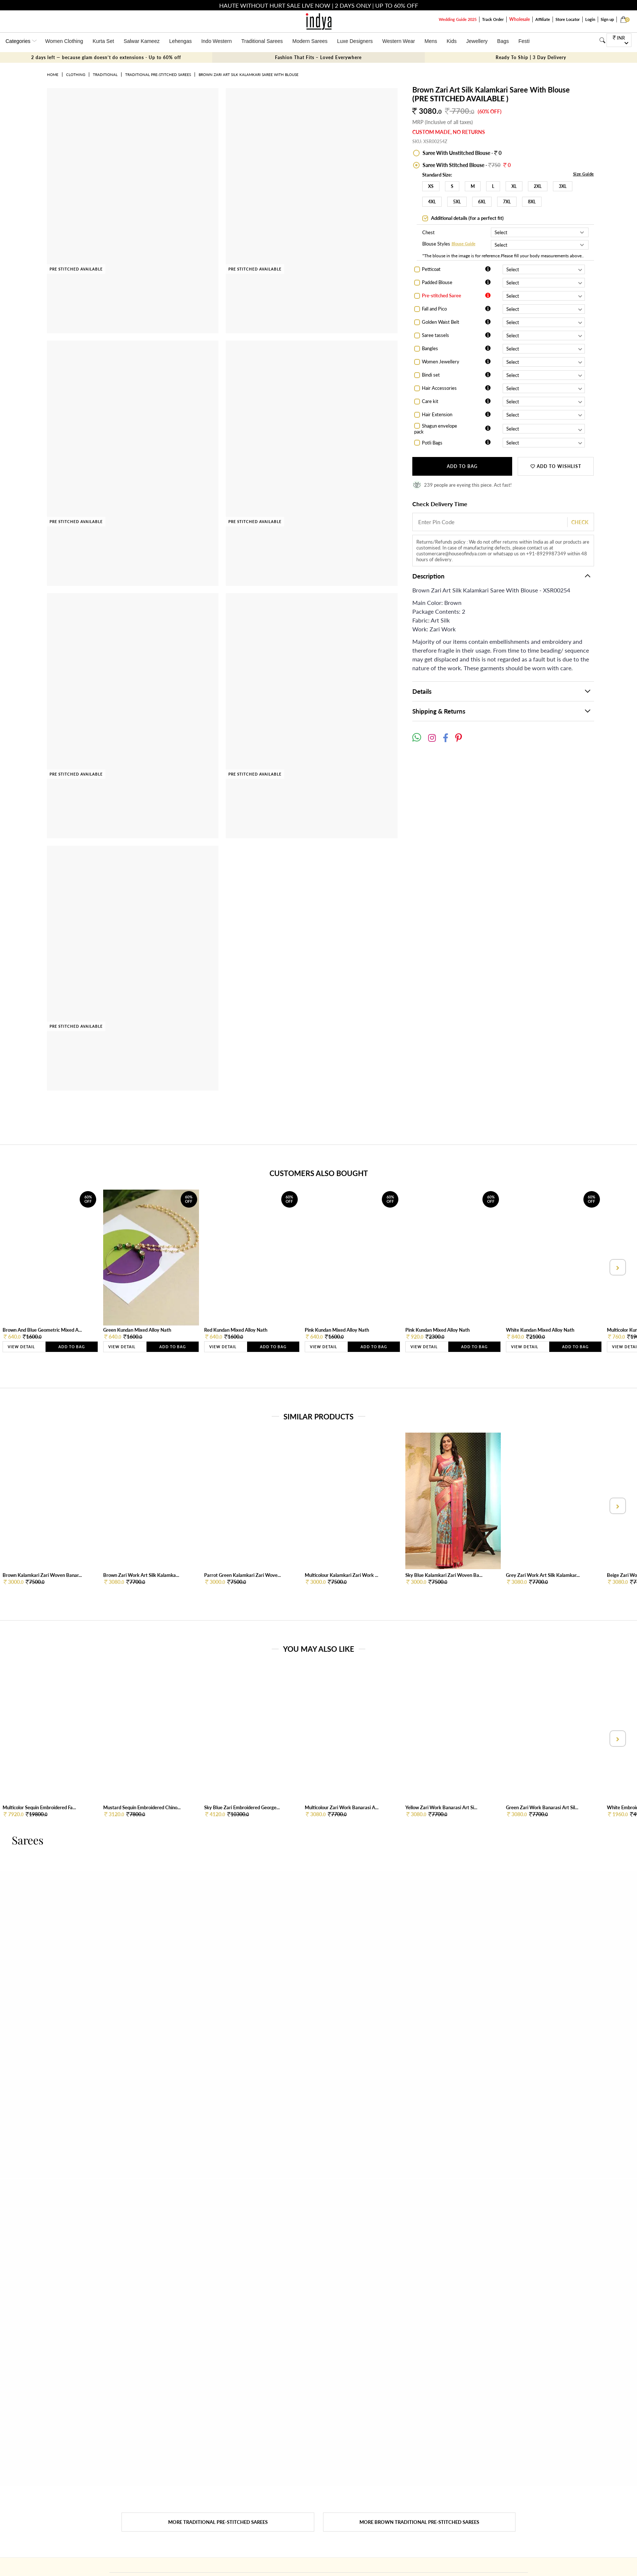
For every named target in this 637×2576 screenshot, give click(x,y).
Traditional (105, 74)
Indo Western (216, 41)
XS (431, 186)
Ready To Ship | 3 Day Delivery (531, 57)
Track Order (493, 19)
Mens (430, 41)
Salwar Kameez (142, 41)
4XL (432, 201)
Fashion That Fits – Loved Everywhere (318, 57)
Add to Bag (462, 466)
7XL (507, 201)
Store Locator (567, 19)
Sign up (607, 19)
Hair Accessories (439, 388)
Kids (452, 41)
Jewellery (477, 41)
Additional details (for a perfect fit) (467, 218)
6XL (482, 201)
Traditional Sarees (262, 41)
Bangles (430, 348)
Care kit (430, 401)
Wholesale (519, 19)
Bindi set (431, 375)
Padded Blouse (437, 282)
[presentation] (616, 1267)
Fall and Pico (434, 309)
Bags (503, 41)
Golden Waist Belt (440, 322)
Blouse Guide (463, 244)
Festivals (528, 41)
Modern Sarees (309, 41)
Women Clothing (64, 41)
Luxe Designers (355, 41)
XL (514, 186)
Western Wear (398, 41)
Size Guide (583, 173)
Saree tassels (435, 335)
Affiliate (542, 19)
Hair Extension (437, 414)
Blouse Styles (436, 244)
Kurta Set (103, 41)
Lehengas (180, 41)
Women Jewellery (440, 361)
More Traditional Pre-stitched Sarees (218, 2522)
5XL (457, 201)
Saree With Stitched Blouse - (466, 165)
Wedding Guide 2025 (458, 19)
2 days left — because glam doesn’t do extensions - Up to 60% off (106, 57)
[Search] (602, 40)
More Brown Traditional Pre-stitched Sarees (419, 2522)
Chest (428, 232)
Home (52, 74)
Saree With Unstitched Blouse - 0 (461, 153)
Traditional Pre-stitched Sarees (158, 74)
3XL (563, 186)
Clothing (75, 74)
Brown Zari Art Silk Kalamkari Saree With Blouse (248, 74)
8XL (532, 201)
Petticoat (431, 269)
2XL (538, 186)
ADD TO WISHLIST (556, 466)
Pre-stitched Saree (441, 295)
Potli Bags (432, 443)
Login (590, 19)
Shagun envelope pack (435, 429)
